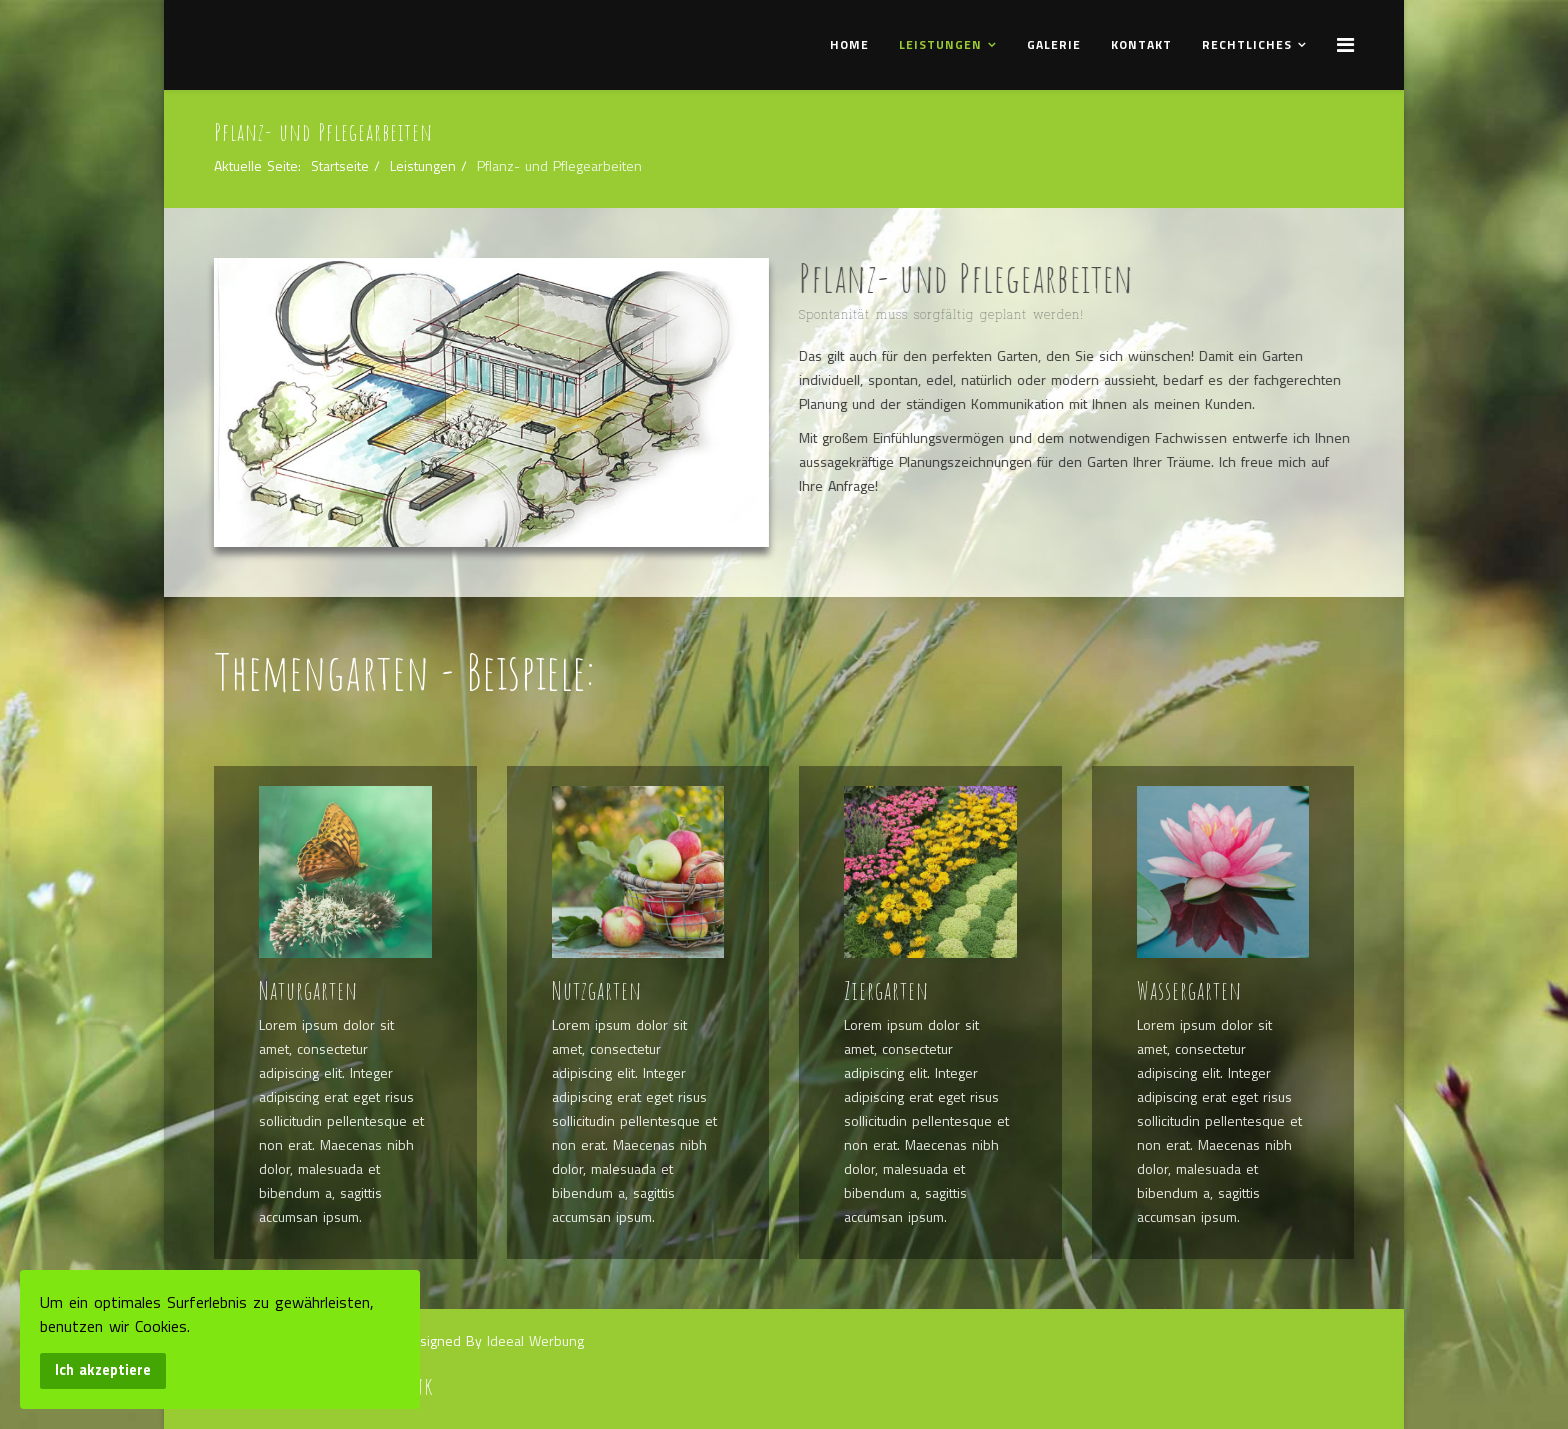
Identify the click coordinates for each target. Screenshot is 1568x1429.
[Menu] (1345, 44)
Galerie (1054, 44)
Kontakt (1141, 44)
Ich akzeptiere (103, 1370)
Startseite (340, 165)
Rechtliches (1247, 44)
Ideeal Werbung (535, 1340)
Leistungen (940, 44)
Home (849, 44)
